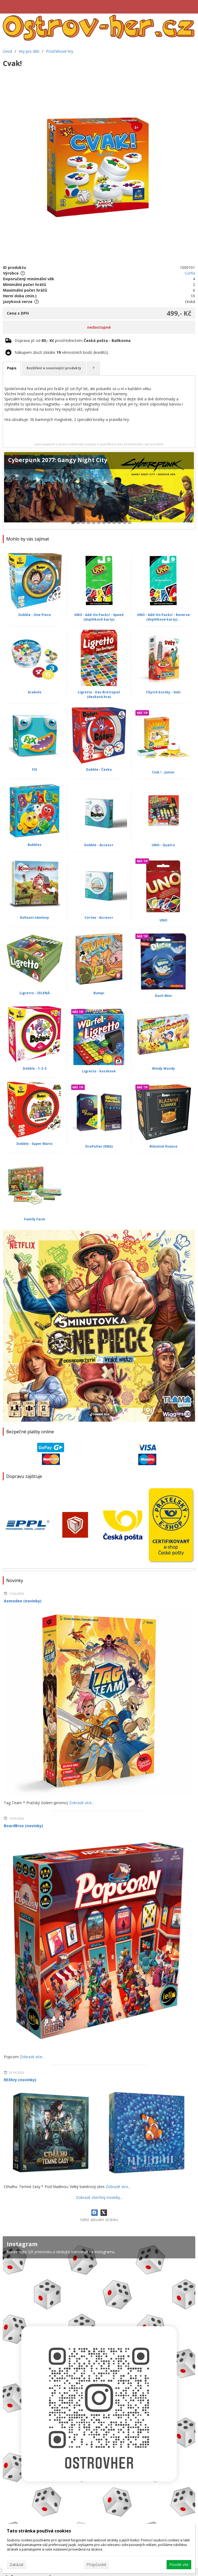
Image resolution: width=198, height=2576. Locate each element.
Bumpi (98, 993)
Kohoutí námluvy (34, 917)
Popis (12, 368)
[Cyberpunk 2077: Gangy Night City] (99, 490)
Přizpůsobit (96, 2564)
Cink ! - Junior (163, 772)
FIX (34, 769)
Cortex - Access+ (99, 917)
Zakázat (16, 2564)
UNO (163, 920)
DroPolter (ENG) (99, 1146)
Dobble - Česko (99, 769)
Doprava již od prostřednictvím (73, 340)
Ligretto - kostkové (99, 1071)
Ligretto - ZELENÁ (35, 993)
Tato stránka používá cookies (39, 2531)
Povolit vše (179, 2564)
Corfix (190, 273)
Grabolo (34, 692)
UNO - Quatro (163, 845)
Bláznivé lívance (163, 1146)
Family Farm (34, 1219)
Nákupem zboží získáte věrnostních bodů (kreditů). (62, 352)
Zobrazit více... (81, 1802)
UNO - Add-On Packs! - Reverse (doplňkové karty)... (163, 617)
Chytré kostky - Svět (163, 692)
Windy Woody (163, 1068)
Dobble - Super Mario (35, 1143)
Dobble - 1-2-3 (34, 1068)
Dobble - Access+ (98, 845)
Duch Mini (163, 995)
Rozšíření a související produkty (54, 368)
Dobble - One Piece (34, 614)
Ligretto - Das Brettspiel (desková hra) (99, 694)
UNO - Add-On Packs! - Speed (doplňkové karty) (99, 617)
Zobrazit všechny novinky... (99, 2197)
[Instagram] (99, 2397)
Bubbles (34, 844)
